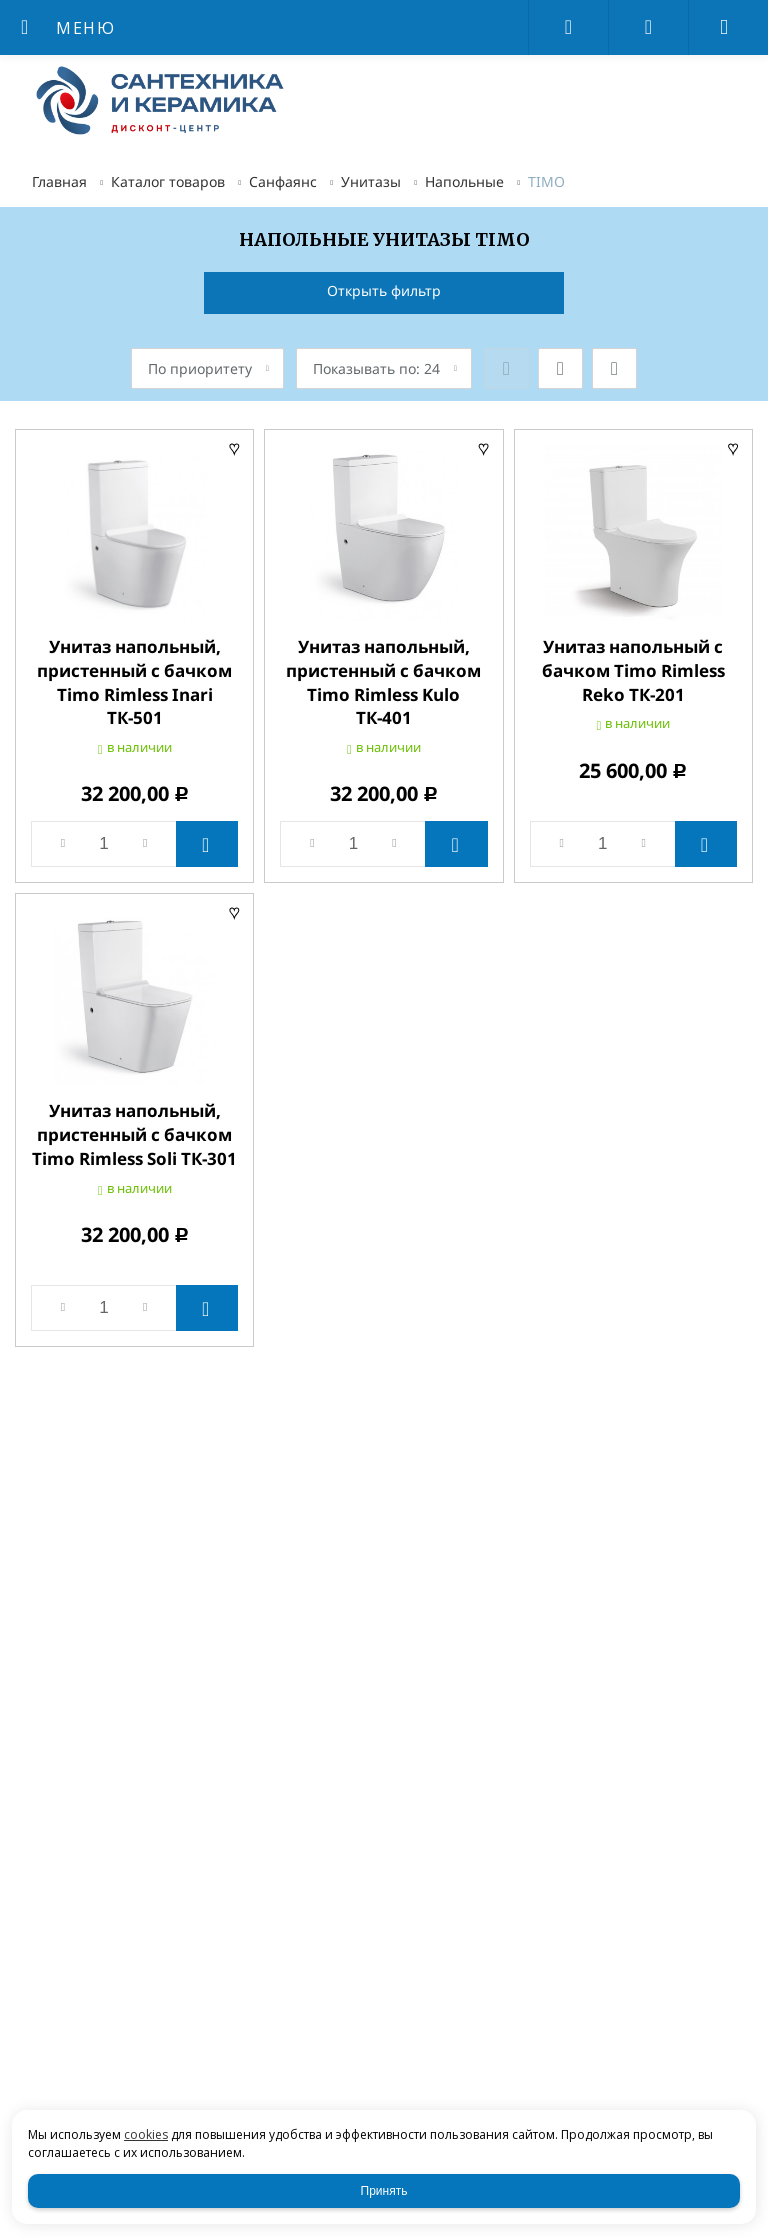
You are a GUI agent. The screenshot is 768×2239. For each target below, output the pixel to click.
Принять (384, 2191)
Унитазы (371, 181)
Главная (59, 181)
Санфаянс (283, 181)
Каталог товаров (168, 181)
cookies (146, 2134)
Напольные (464, 181)
